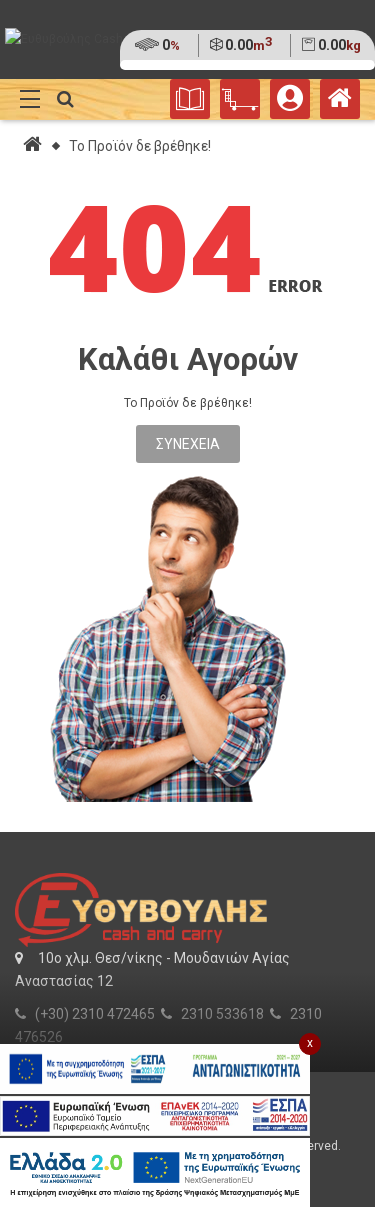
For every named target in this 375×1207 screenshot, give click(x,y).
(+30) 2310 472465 (95, 1014)
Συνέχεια (188, 444)
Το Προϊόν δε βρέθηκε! (140, 146)
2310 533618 (222, 1014)
